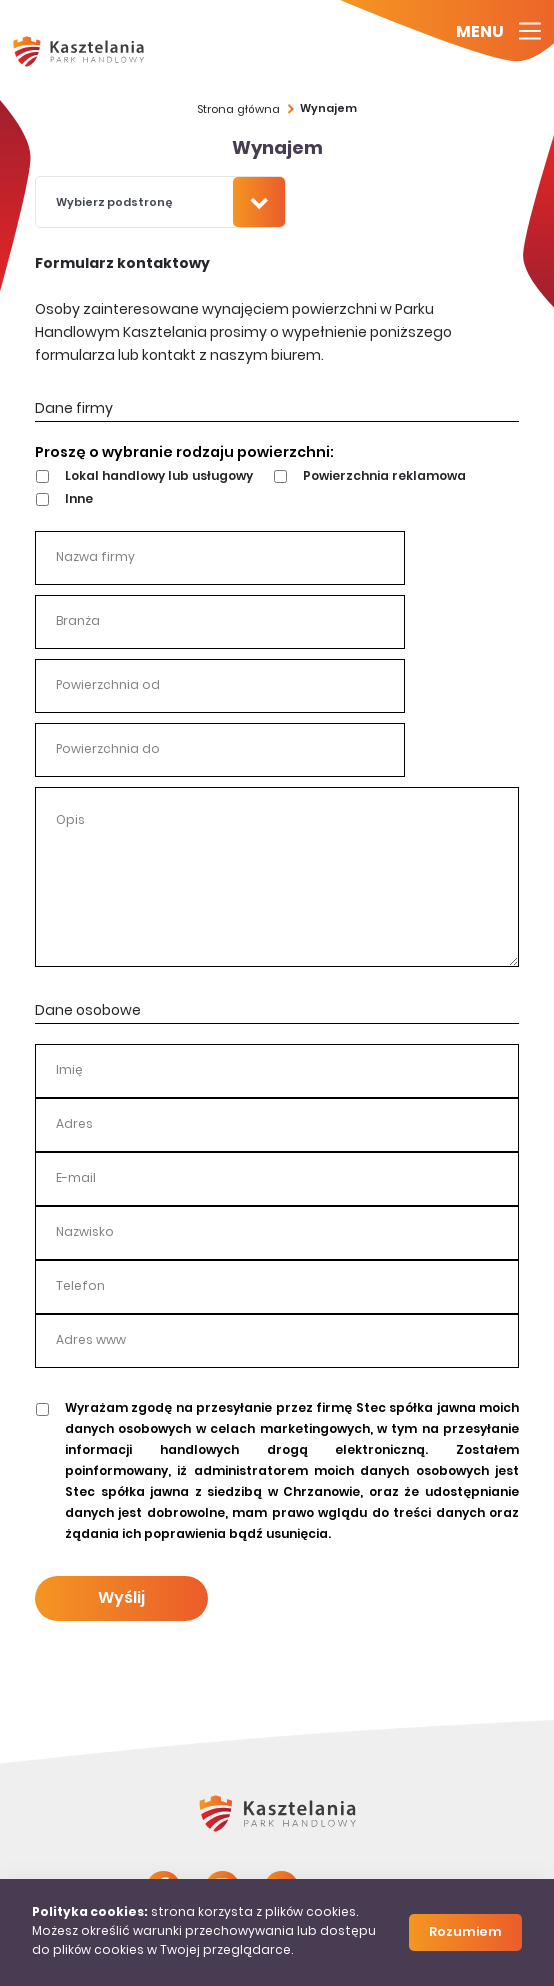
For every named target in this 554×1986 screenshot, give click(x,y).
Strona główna (238, 110)
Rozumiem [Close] (465, 1933)
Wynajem (328, 110)
